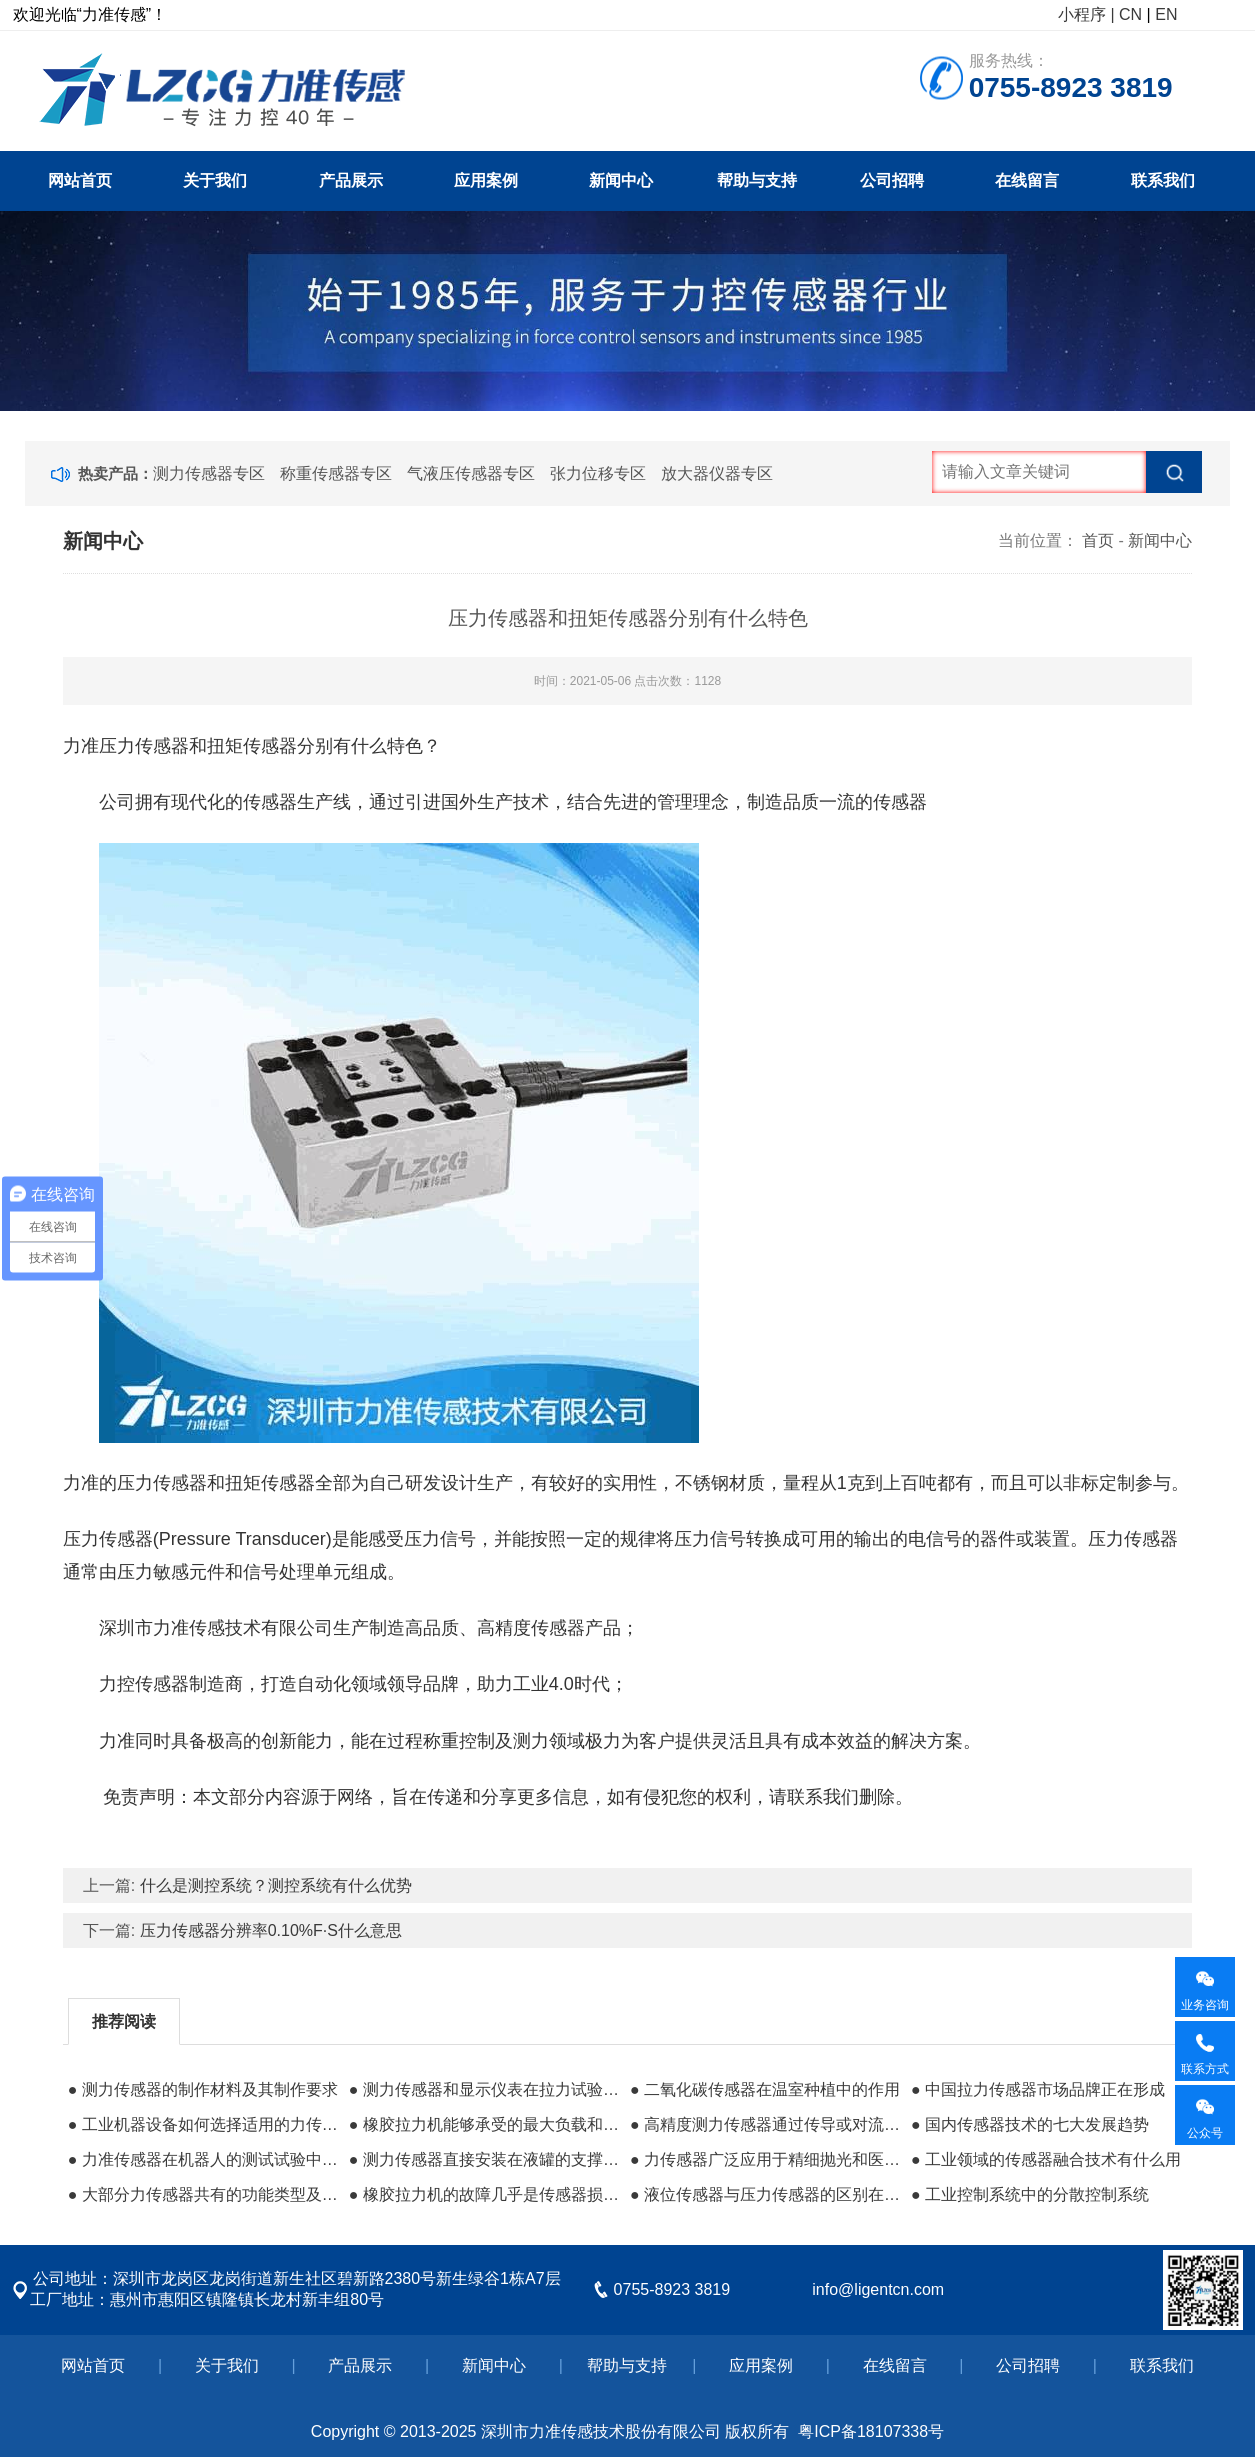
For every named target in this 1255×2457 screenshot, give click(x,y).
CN (1130, 14)
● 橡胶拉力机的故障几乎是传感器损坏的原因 (484, 2194)
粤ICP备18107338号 (871, 2431)
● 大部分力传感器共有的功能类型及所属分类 (203, 2194)
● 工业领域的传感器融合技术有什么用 (1046, 2159)
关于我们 (215, 180)
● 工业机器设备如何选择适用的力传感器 (203, 2124)
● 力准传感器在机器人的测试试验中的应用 (203, 2159)
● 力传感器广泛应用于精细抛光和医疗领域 (765, 2159)
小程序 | (1086, 14)
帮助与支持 (757, 180)
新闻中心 (621, 180)
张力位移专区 (598, 473)
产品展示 (351, 180)
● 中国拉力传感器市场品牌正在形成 (1038, 2089)
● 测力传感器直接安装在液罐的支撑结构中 (484, 2159)
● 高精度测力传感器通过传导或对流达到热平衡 (765, 2124)
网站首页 (80, 180)
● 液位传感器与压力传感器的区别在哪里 (765, 2194)
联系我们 (1163, 180)
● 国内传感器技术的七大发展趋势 (1030, 2124)
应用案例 (486, 180)
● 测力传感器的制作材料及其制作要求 (203, 2089)
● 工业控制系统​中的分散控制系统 (1030, 2194)
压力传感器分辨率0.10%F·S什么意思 (271, 1930)
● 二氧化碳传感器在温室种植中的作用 (765, 2089)
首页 (1098, 540)
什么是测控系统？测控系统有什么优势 (276, 1885)
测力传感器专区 (209, 473)
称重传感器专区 (336, 473)
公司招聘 (892, 180)
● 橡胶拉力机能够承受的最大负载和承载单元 (484, 2124)
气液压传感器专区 (471, 473)
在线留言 (1027, 180)
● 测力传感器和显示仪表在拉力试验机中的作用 (484, 2089)
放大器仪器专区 (717, 473)
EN (1166, 14)
